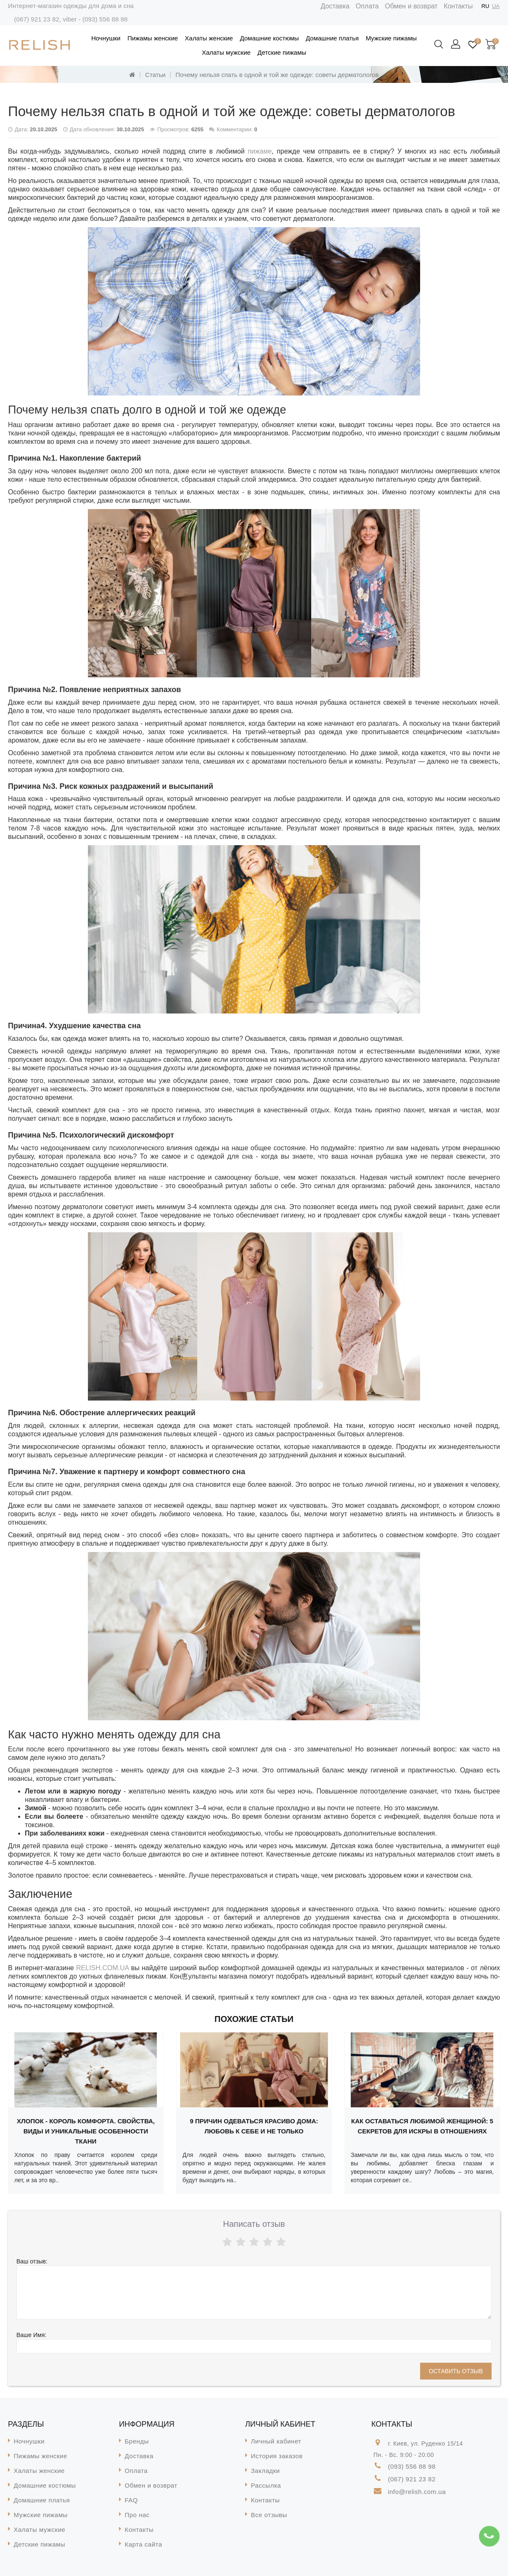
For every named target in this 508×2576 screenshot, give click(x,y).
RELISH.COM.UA (102, 1967)
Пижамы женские (152, 38)
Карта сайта (143, 2544)
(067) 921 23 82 (36, 19)
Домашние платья (332, 38)
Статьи (155, 74)
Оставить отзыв (456, 2371)
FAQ (131, 2500)
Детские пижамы (281, 52)
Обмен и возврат (411, 6)
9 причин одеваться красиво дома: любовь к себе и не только (254, 2126)
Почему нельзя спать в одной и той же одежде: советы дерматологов (276, 74)
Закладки (265, 2470)
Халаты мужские (226, 52)
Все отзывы (269, 2514)
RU (485, 6)
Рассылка (266, 2485)
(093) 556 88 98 (104, 19)
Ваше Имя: (31, 2335)
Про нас (137, 2514)
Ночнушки (105, 38)
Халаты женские (209, 38)
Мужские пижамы (391, 38)
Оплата (367, 6)
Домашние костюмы (269, 38)
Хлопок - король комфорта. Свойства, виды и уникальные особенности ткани (86, 2131)
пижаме (260, 151)
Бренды (137, 2441)
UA (496, 6)
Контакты (458, 6)
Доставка (335, 6)
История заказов (277, 2455)
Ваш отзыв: (32, 2261)
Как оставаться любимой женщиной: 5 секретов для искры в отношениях (422, 2126)
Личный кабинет (276, 2441)
